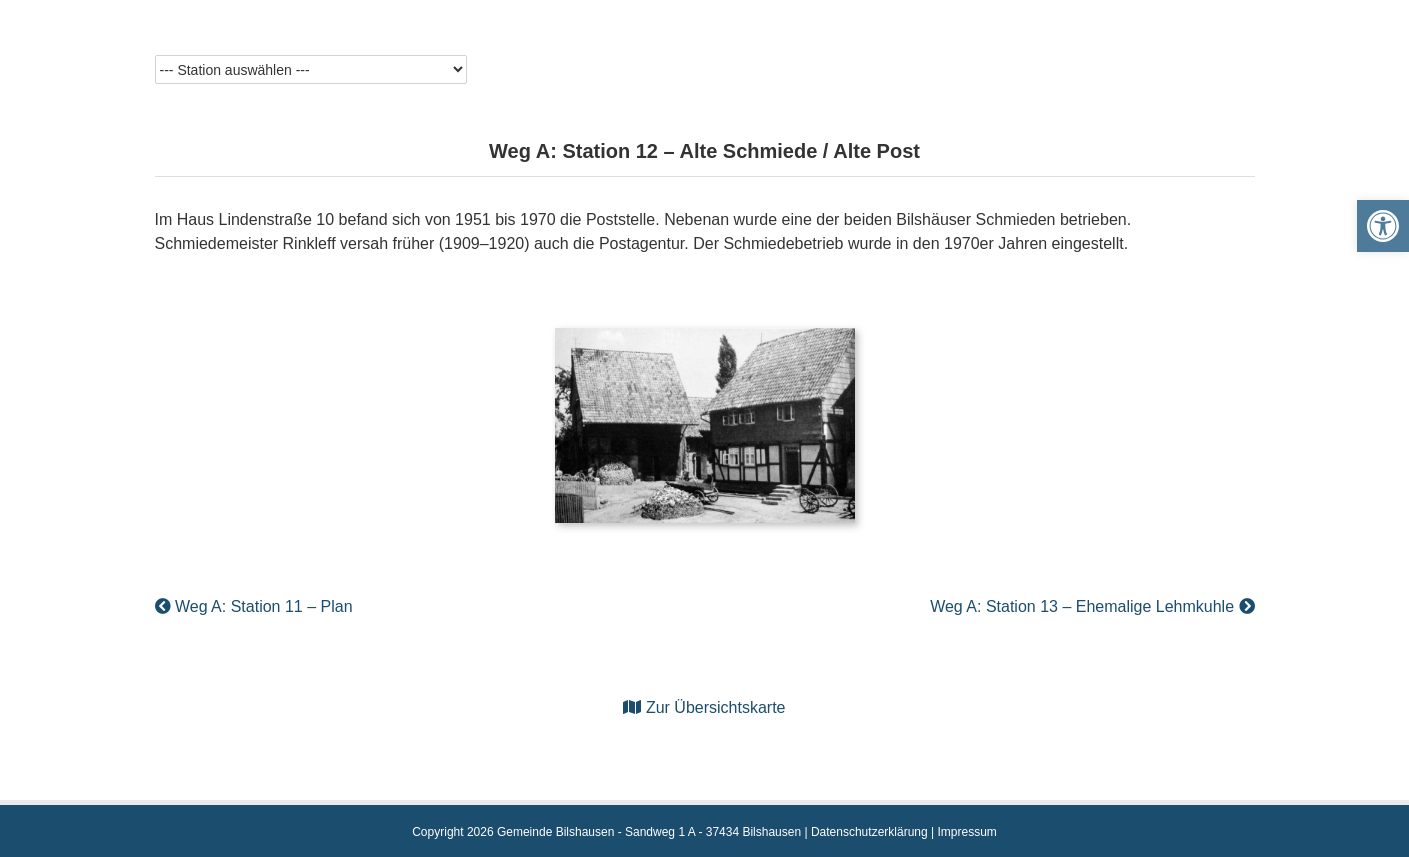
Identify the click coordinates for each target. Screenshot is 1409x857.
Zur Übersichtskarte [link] (704, 707)
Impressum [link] (966, 832)
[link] (1383, 226)
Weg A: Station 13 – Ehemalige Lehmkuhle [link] (1092, 606)
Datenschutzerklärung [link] (869, 832)
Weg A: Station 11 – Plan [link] (254, 606)
